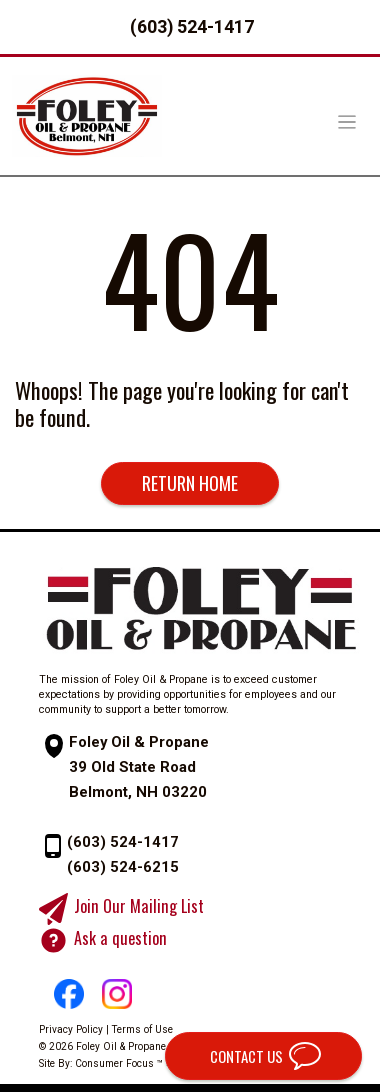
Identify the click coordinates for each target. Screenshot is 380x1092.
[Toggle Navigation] (347, 122)
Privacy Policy (71, 1029)
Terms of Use (142, 1029)
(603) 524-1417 (192, 26)
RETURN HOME (190, 483)
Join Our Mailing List (139, 907)
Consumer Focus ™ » (123, 1063)
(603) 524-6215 (123, 867)
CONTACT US (245, 1056)
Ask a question (120, 938)
